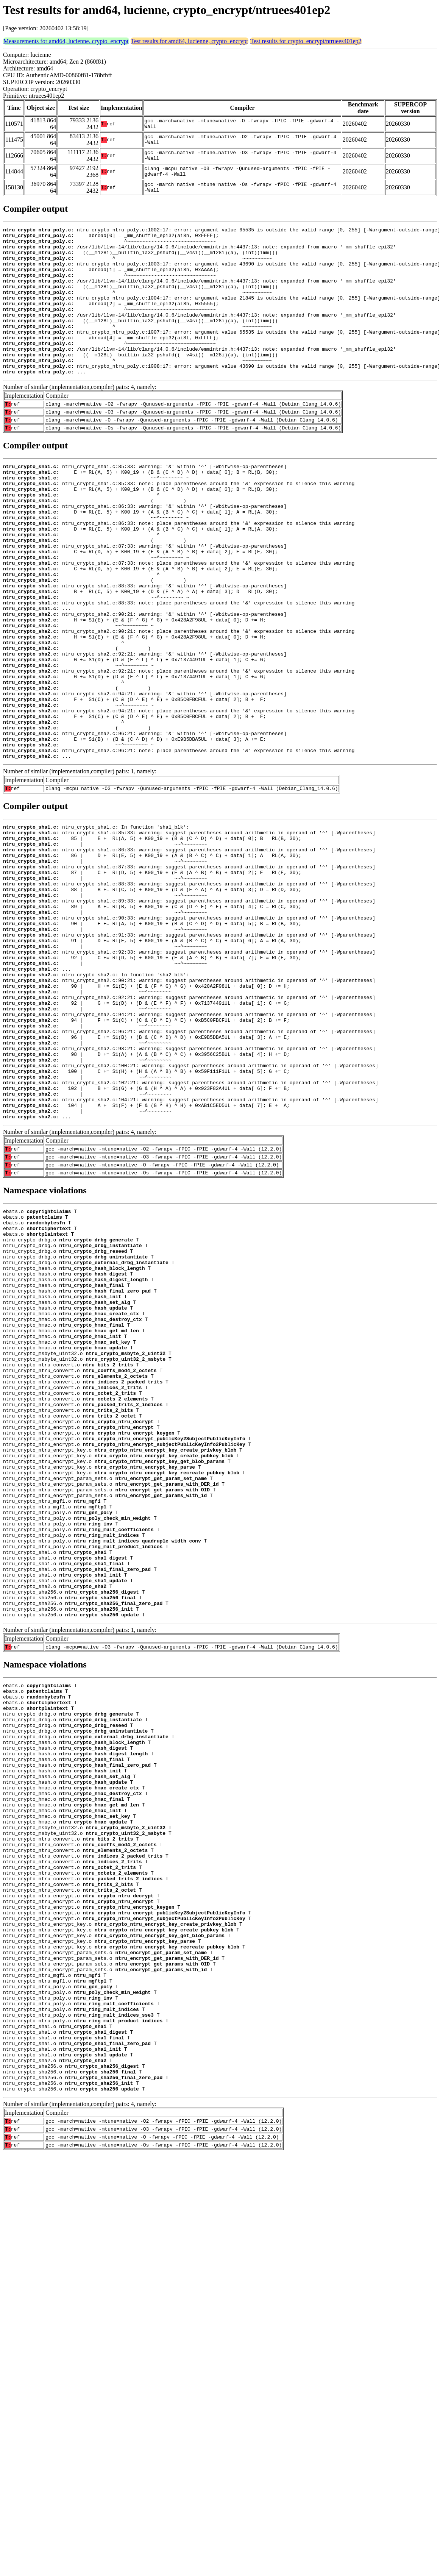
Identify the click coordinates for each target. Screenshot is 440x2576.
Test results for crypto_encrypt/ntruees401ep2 (305, 41)
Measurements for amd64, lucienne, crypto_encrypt (66, 41)
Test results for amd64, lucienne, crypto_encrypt (189, 41)
